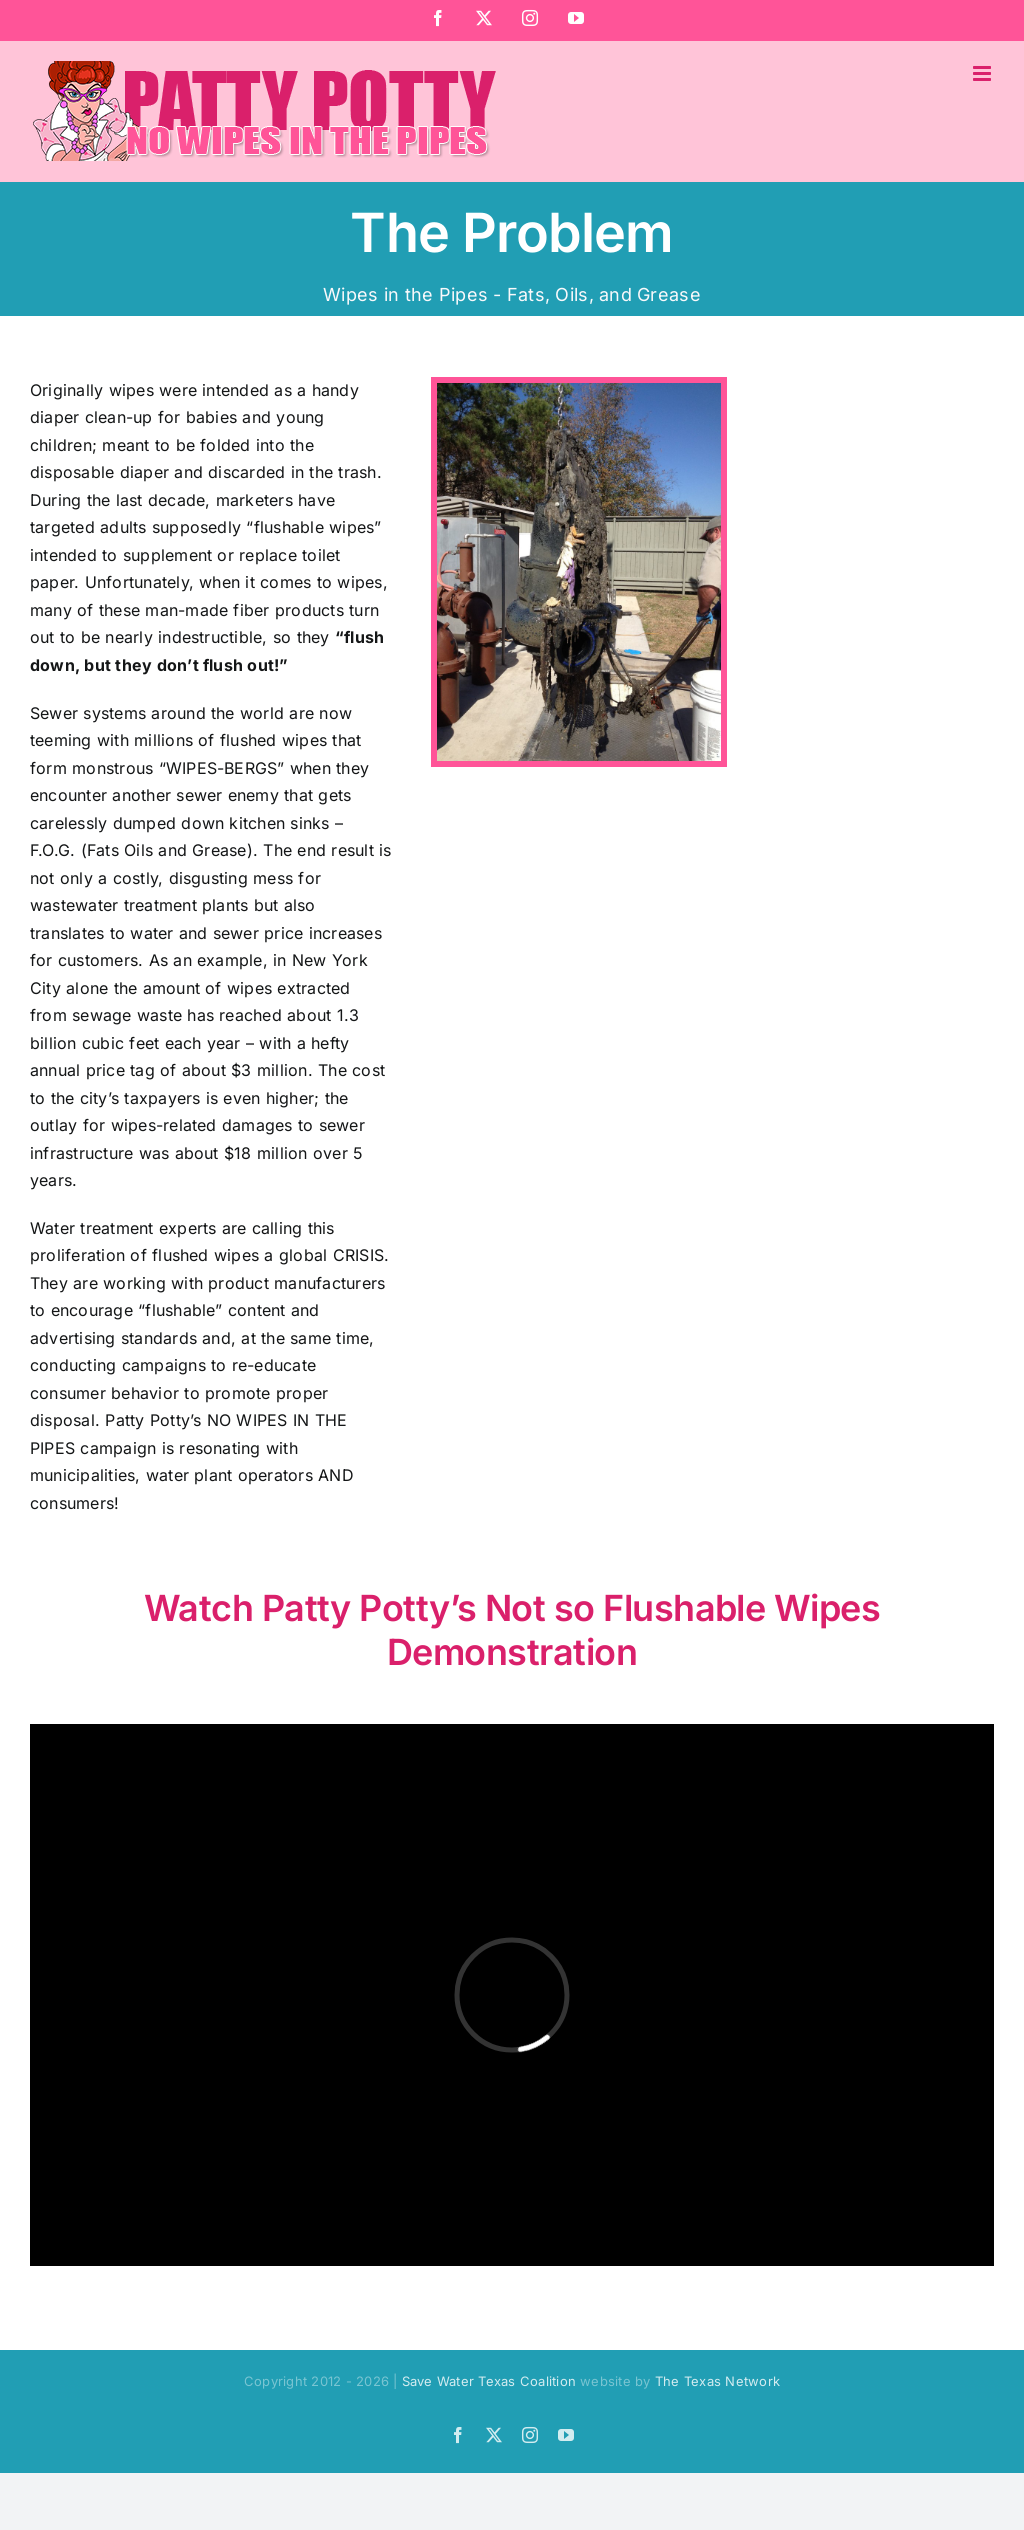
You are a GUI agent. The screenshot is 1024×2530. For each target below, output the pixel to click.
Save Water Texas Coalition (489, 2381)
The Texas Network (717, 2381)
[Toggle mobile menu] (983, 73)
